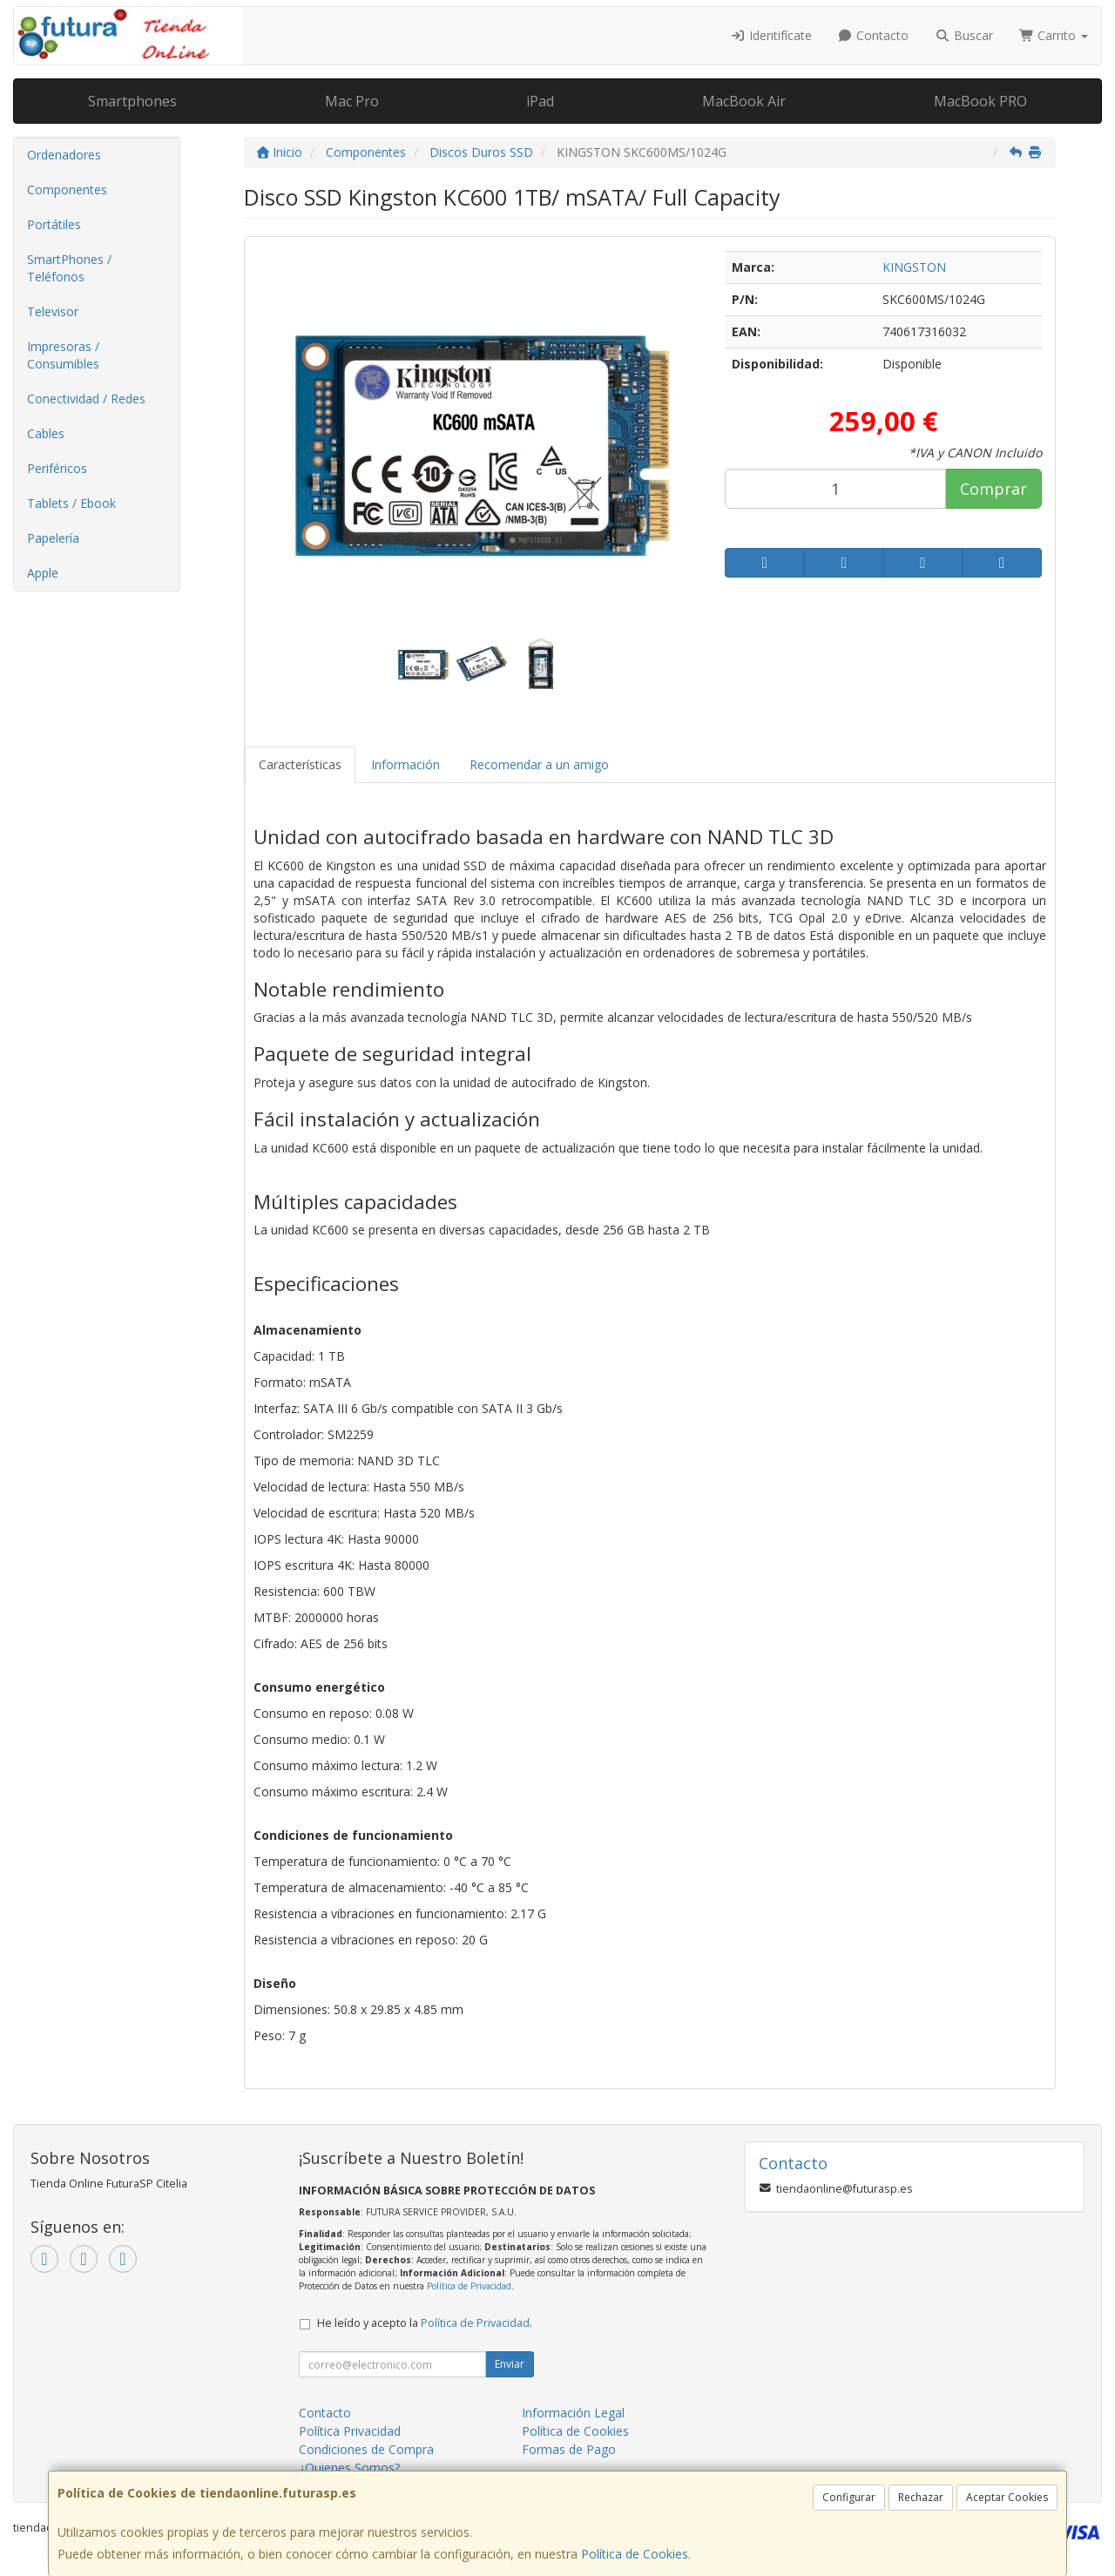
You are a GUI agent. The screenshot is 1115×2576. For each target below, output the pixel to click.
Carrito (1054, 35)
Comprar (993, 488)
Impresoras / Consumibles (63, 355)
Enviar (509, 2363)
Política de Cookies (634, 2554)
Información (405, 764)
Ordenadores (64, 154)
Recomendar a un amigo (539, 764)
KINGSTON (914, 267)
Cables (45, 433)
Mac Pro (352, 101)
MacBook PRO (980, 101)
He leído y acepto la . (424, 2323)
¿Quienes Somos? (349, 2467)
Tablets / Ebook (71, 503)
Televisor (52, 311)
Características (300, 764)
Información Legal (573, 2412)
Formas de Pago (569, 2449)
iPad (540, 101)
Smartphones (132, 101)
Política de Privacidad (469, 2286)
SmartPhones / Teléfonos (69, 268)
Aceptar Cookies (1007, 2497)
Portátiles (54, 224)
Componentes (67, 189)
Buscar (964, 35)
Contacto (873, 35)
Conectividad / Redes (86, 398)
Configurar (848, 2497)
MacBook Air (744, 101)
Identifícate (771, 35)
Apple (42, 573)
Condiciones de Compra (366, 2449)
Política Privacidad (350, 2431)
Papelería (53, 538)
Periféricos (57, 468)
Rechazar (920, 2497)
